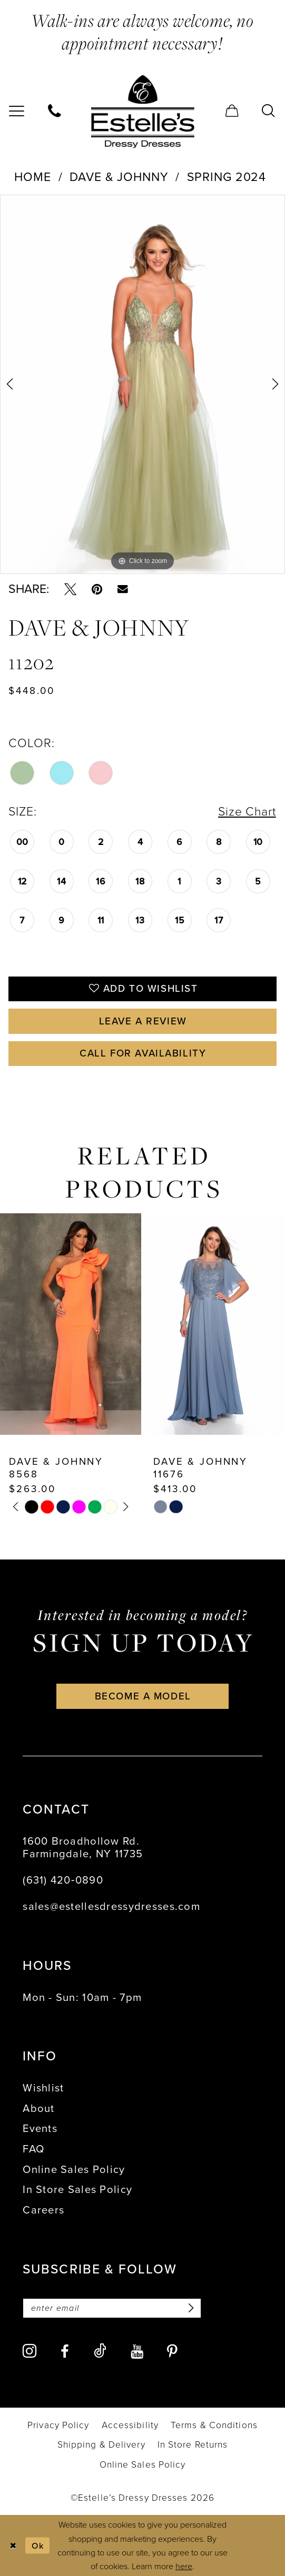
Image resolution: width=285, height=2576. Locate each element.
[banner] (142, 111)
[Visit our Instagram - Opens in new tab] (29, 2351)
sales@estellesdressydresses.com (111, 1906)
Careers (43, 2210)
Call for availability (143, 1053)
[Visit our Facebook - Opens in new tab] (65, 2351)
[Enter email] (112, 2308)
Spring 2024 (227, 177)
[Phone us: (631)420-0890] (54, 111)
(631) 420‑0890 (63, 1880)
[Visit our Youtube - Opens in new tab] (137, 2351)
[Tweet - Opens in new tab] (70, 589)
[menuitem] (54, 111)
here (183, 2566)
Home (32, 177)
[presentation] (70, 1324)
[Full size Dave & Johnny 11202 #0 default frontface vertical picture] (142, 384)
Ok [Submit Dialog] (38, 2545)
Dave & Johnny (119, 177)
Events (40, 2128)
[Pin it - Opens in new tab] (97, 589)
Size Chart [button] (247, 811)
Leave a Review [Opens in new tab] (143, 1021)
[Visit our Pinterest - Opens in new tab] (172, 2351)
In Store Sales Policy (77, 2189)
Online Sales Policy (74, 2169)
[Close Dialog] (12, 2545)
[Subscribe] (188, 2308)
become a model (143, 1696)
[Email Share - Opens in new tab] (122, 589)
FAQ (33, 2149)
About (38, 2108)
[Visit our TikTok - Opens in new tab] (100, 2351)
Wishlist (43, 2088)
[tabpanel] (142, 384)
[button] (232, 111)
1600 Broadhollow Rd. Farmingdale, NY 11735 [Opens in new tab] (83, 1847)
